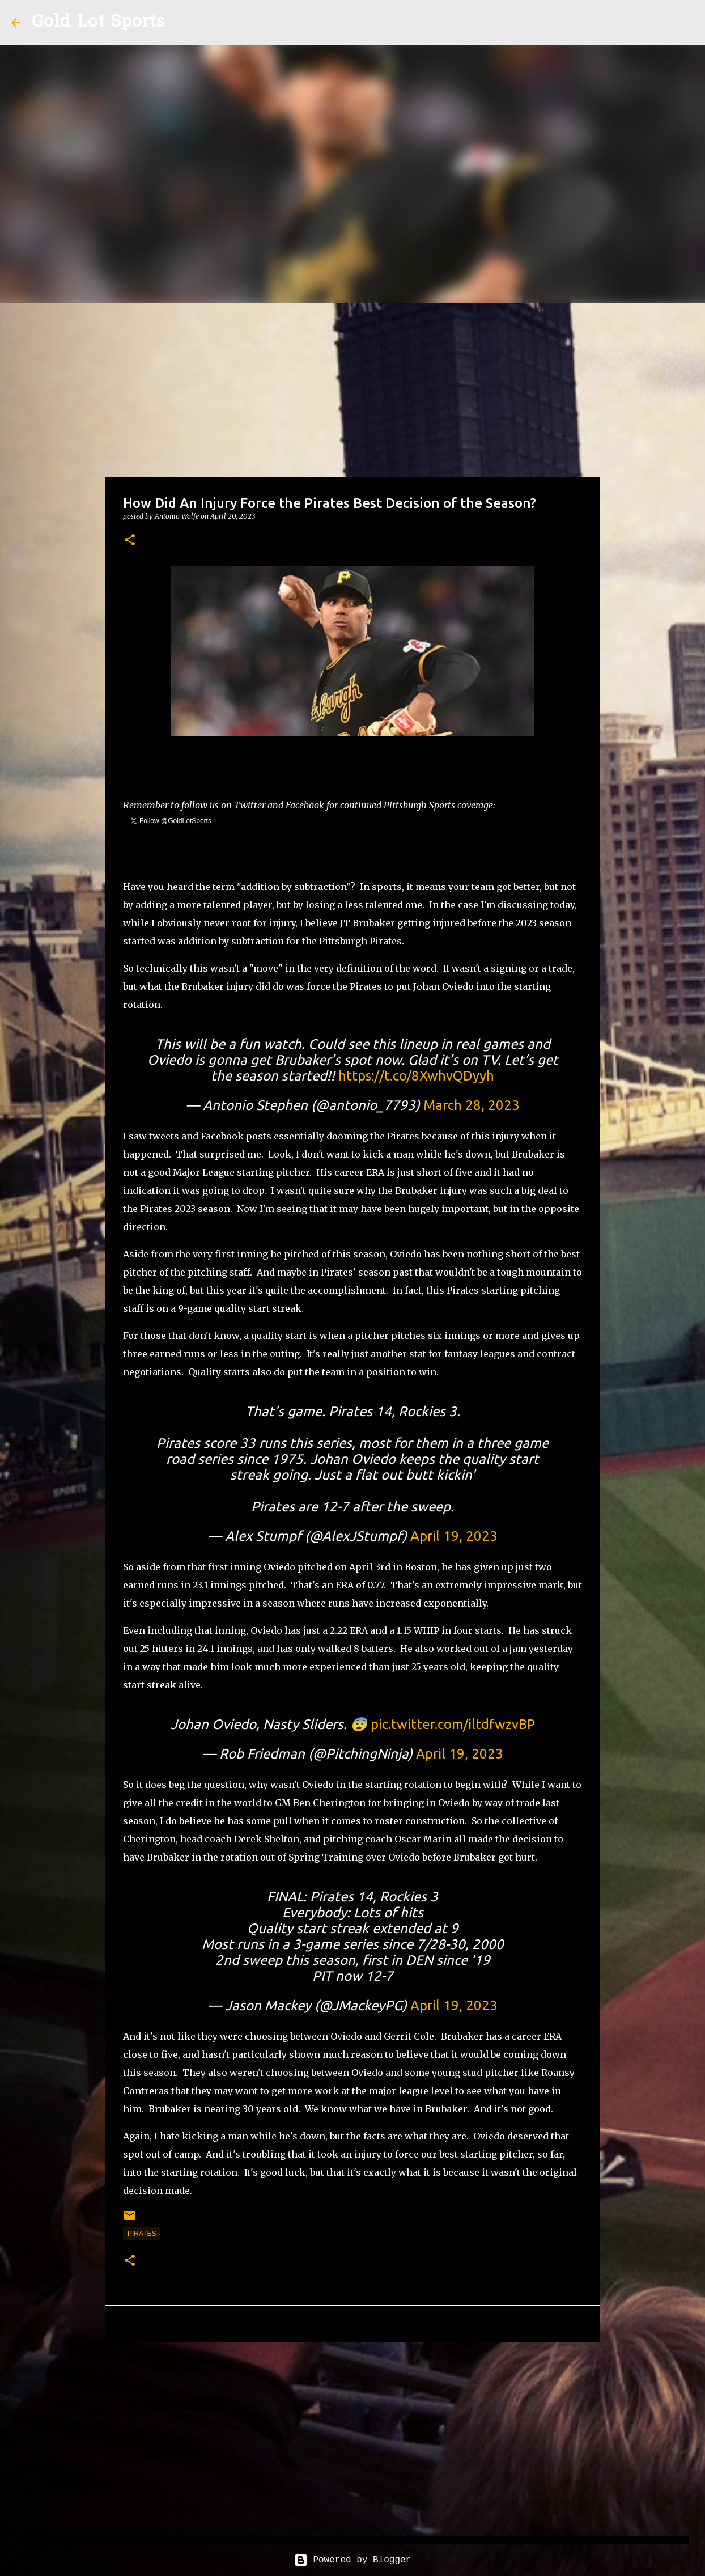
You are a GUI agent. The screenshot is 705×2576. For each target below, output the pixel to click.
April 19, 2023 (454, 1536)
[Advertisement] (352, 387)
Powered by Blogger (352, 2560)
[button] (130, 540)
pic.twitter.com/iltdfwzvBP (453, 1724)
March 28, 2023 (471, 1105)
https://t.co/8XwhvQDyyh (416, 1075)
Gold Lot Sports (98, 22)
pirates (142, 2234)
